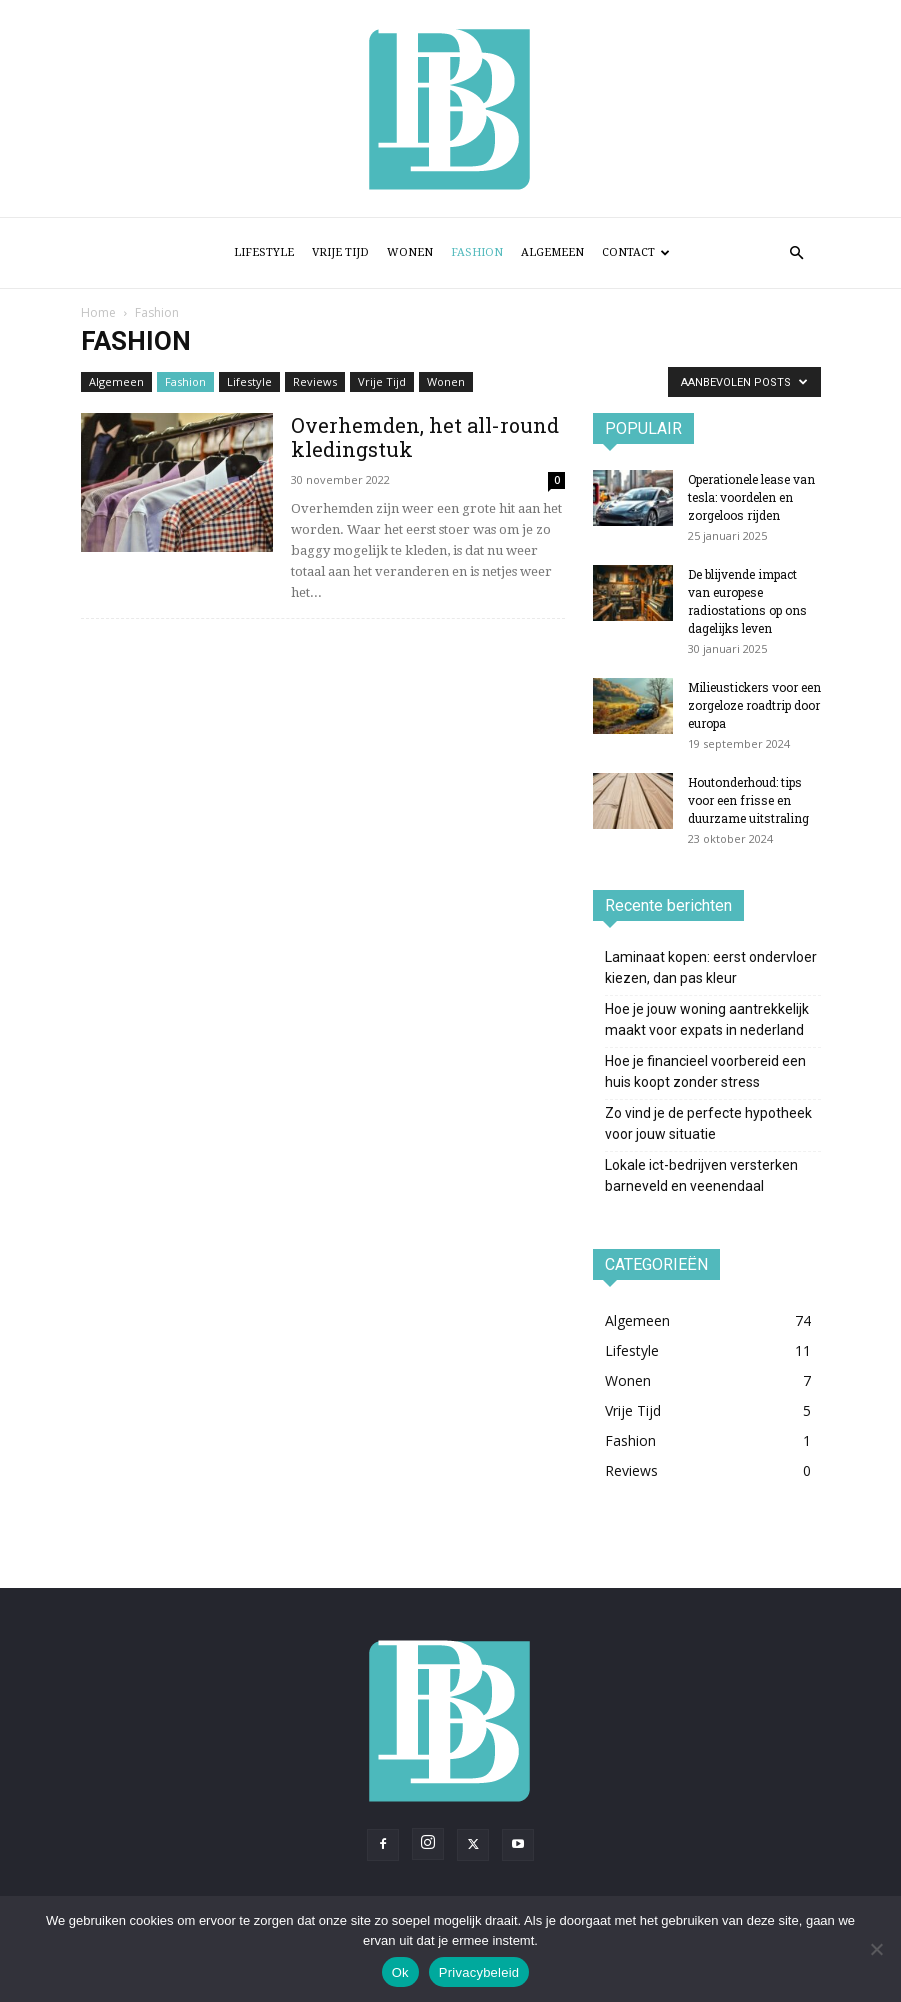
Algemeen (552, 252)
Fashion (477, 252)
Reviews (315, 381)
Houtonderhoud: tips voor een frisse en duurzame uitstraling (748, 800)
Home (98, 312)
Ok (400, 1972)
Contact (636, 252)
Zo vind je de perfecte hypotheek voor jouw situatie (708, 1123)
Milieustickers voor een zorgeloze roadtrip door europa (754, 705)
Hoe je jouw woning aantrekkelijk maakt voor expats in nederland (707, 1019)
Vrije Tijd (340, 252)
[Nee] (876, 1949)
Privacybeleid (479, 1972)
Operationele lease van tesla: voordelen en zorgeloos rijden (751, 497)
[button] (797, 253)
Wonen (410, 252)
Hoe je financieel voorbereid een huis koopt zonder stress (705, 1071)
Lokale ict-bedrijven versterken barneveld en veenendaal (701, 1175)
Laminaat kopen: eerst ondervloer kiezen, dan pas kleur (711, 967)
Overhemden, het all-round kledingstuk (425, 437)
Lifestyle (264, 252)
